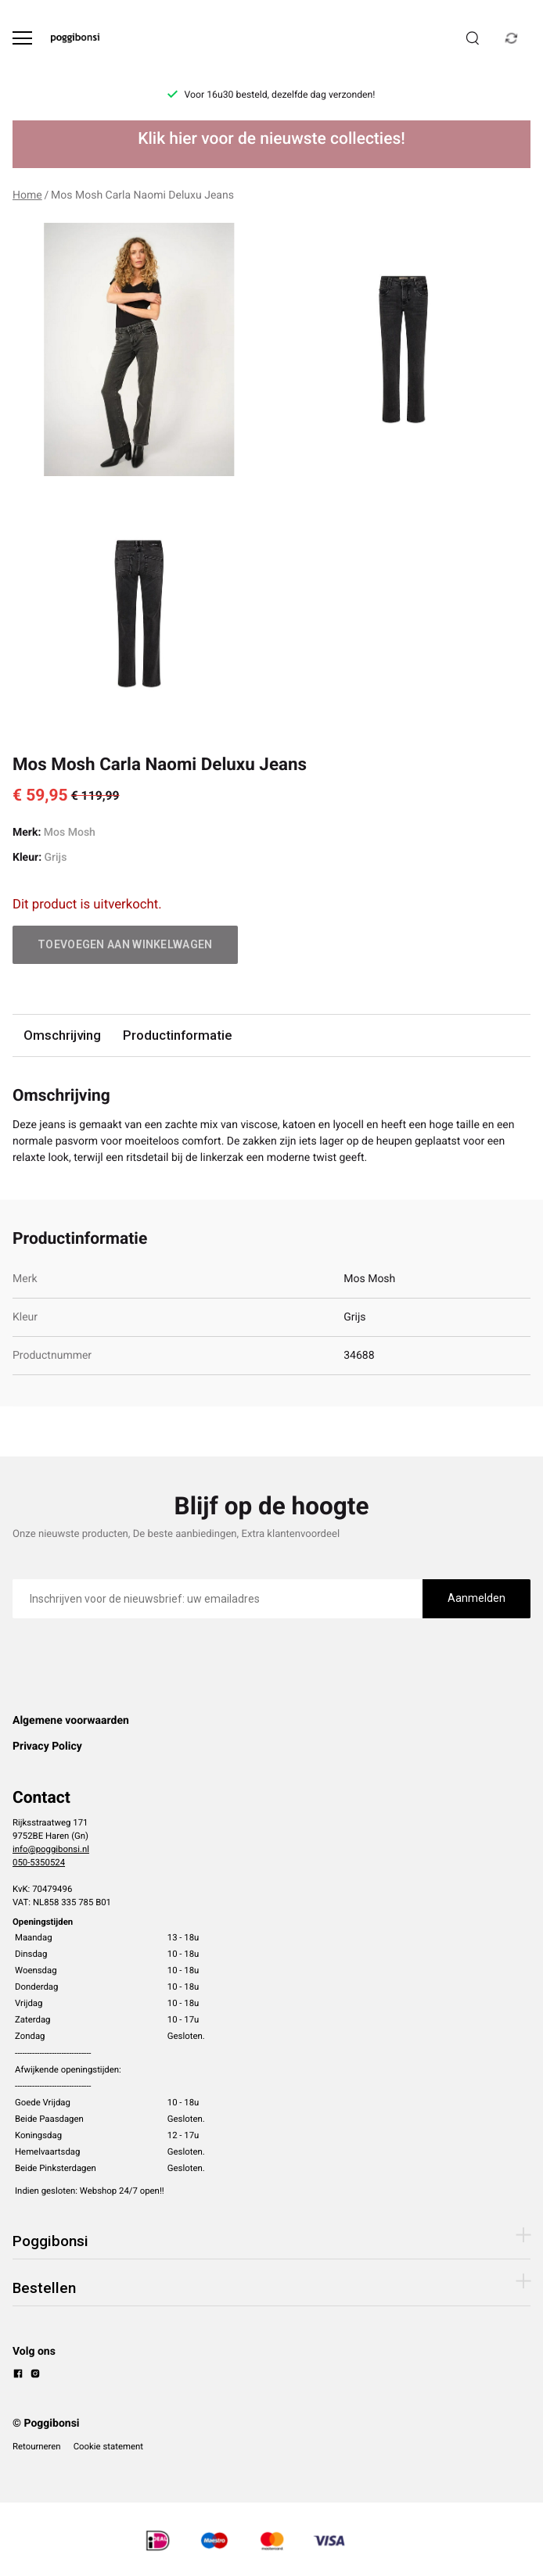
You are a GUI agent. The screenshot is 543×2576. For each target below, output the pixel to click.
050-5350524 (39, 1862)
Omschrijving (62, 1035)
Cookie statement (108, 2446)
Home (27, 195)
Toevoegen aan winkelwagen (125, 944)
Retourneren (37, 2446)
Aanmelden (476, 1598)
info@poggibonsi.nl (51, 1848)
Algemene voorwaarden (71, 1720)
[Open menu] (22, 38)
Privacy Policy (47, 1746)
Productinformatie (177, 1035)
